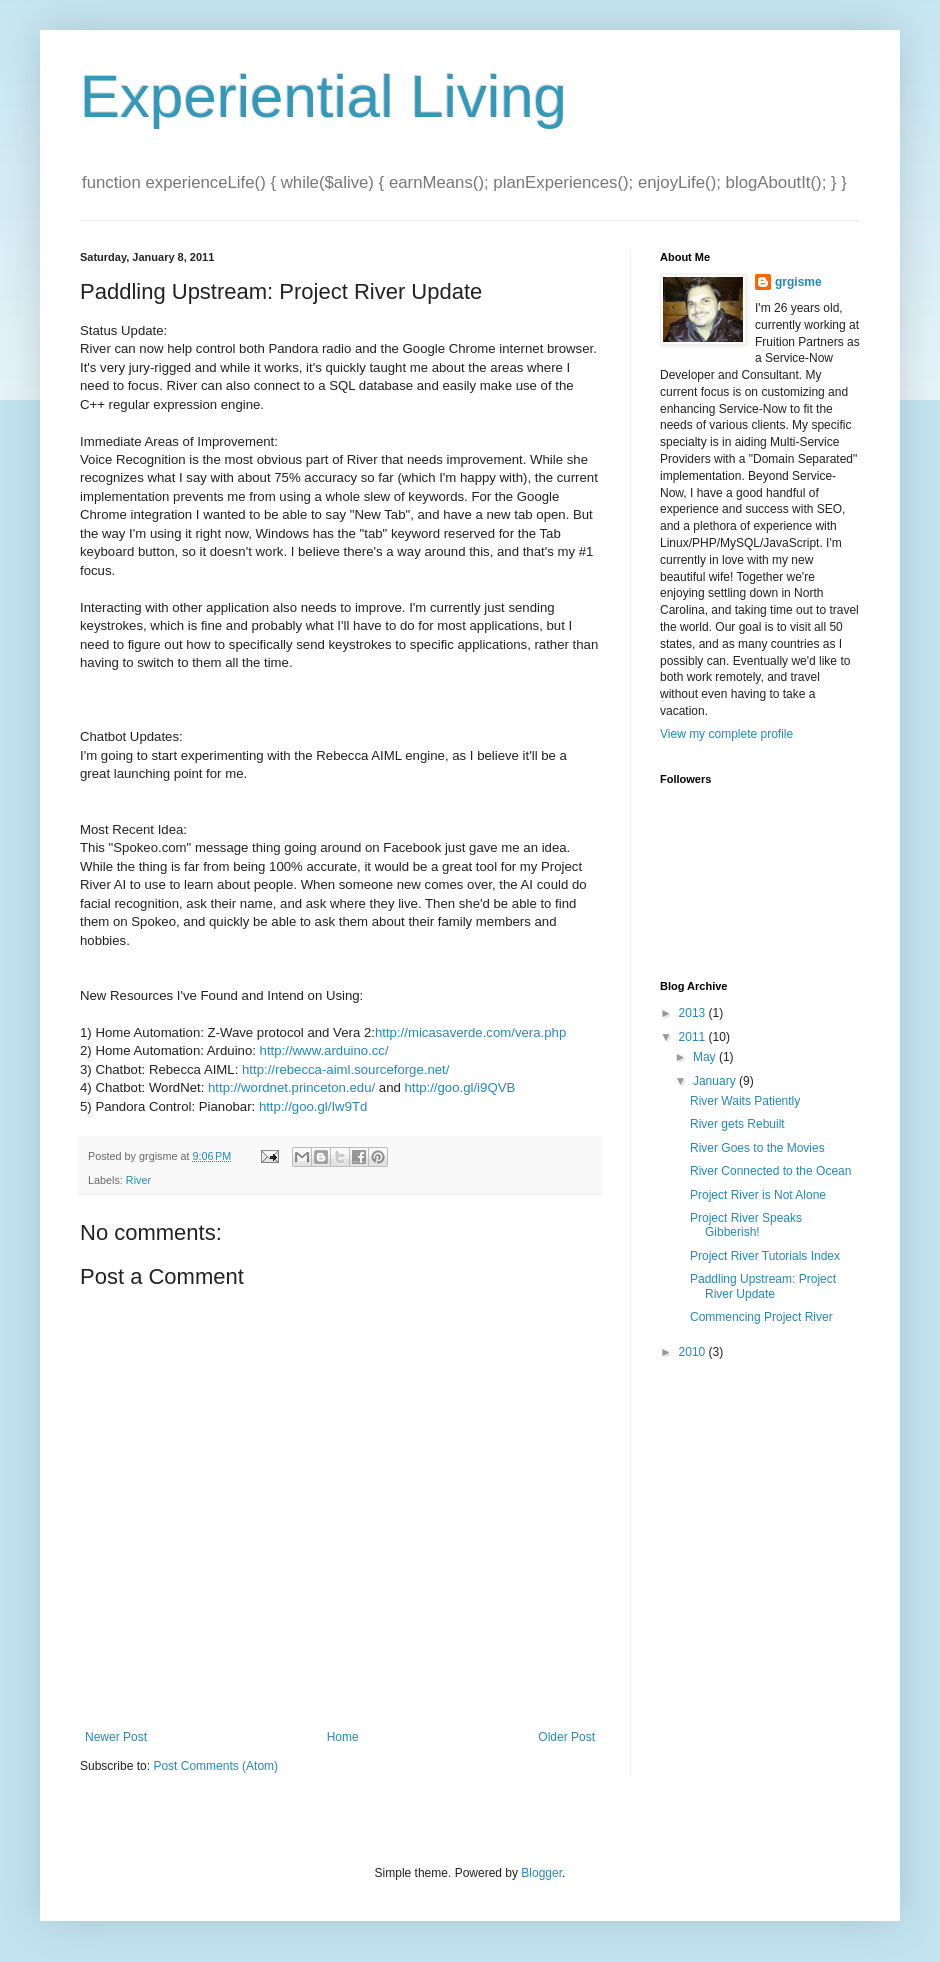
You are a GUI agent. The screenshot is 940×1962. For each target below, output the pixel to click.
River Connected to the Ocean (770, 1171)
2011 (694, 1037)
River (138, 1180)
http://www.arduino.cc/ (324, 1050)
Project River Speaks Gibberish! (746, 1225)
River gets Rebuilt (737, 1124)
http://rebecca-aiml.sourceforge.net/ (345, 1069)
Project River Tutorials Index (765, 1256)
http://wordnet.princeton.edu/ (291, 1087)
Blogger (541, 1873)
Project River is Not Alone (758, 1195)
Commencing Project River (761, 1317)
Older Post (566, 1737)
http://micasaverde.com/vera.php (470, 1032)
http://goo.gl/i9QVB (460, 1087)
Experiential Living (323, 96)
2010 (694, 1352)
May (706, 1057)
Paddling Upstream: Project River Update (763, 1286)
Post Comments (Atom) (215, 1766)
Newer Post (116, 1737)
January (716, 1081)
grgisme (798, 282)
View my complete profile (726, 734)
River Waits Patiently (745, 1101)
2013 (694, 1013)
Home (343, 1737)
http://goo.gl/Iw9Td (313, 1106)
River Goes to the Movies (757, 1148)
